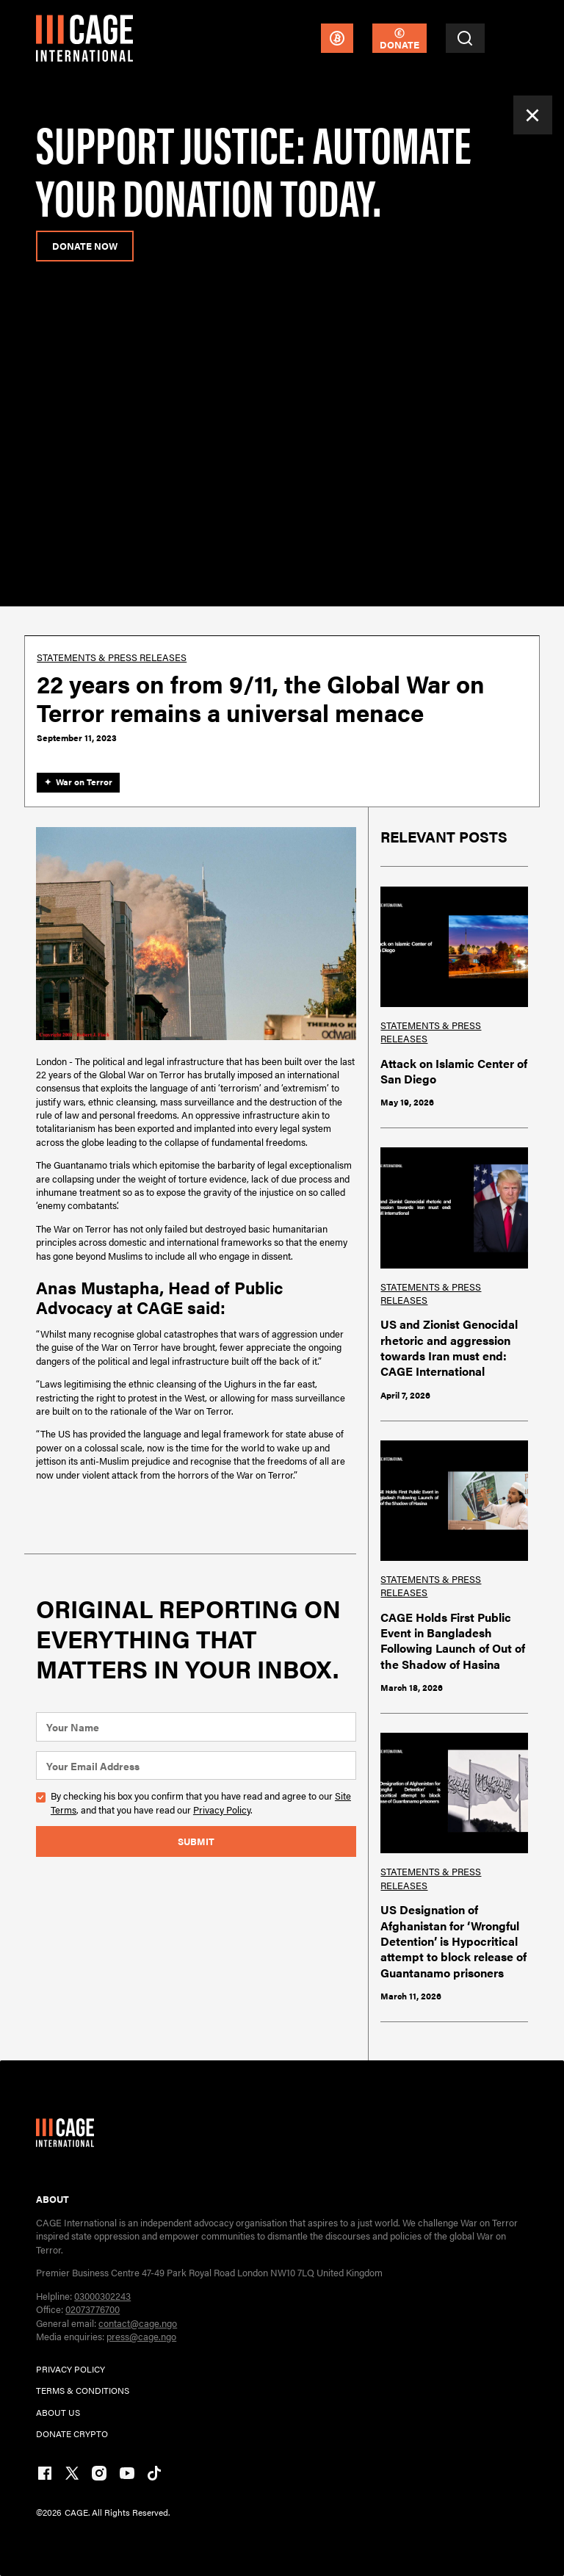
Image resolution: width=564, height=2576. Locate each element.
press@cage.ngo (141, 2336)
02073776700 (92, 2309)
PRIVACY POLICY (70, 2369)
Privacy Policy (221, 1809)
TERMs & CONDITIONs (82, 2390)
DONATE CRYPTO (72, 2433)
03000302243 (102, 2296)
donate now (85, 246)
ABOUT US (58, 2412)
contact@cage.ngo (137, 2323)
